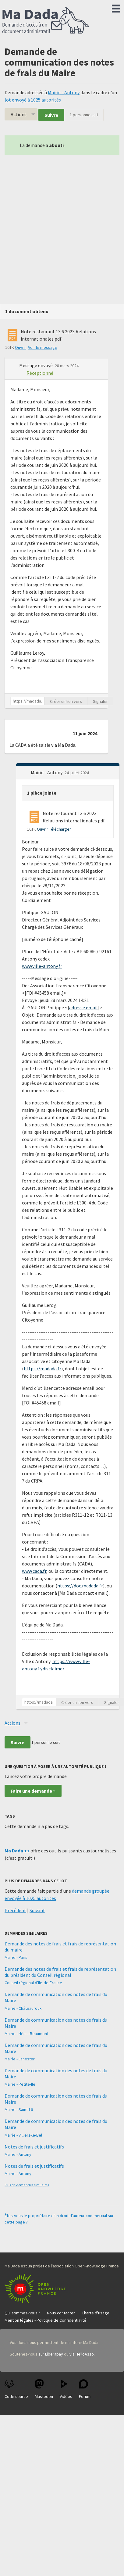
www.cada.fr (34, 1571)
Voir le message (42, 347)
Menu (116, 7)
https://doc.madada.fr (80, 1586)
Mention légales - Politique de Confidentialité (45, 2320)
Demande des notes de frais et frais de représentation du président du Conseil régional (60, 1972)
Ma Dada (45, 20)
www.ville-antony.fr (42, 966)
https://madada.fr (42, 1368)
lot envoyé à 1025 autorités (33, 100)
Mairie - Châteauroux (23, 2008)
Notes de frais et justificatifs (34, 2147)
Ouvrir (20, 347)
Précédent (15, 1910)
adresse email (83, 1007)
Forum (84, 2389)
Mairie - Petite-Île (20, 2084)
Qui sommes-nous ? (22, 2313)
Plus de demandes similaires (27, 2185)
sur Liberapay (50, 2354)
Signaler (100, 701)
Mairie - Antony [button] (47, 772)
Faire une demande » (33, 1791)
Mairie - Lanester (20, 2059)
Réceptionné (40, 373)
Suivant (37, 1910)
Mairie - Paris (16, 1957)
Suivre (51, 115)
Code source (16, 2389)
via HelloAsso (81, 2354)
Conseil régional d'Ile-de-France (33, 1982)
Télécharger (60, 829)
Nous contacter (61, 2313)
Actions (19, 114)
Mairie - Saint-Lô (19, 2109)
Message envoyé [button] (36, 365)
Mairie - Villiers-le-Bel (23, 2135)
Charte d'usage (95, 2313)
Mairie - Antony (64, 92)
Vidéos (66, 2389)
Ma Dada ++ (17, 1851)
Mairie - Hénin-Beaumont (26, 2033)
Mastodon (44, 2389)
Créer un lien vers (66, 701)
